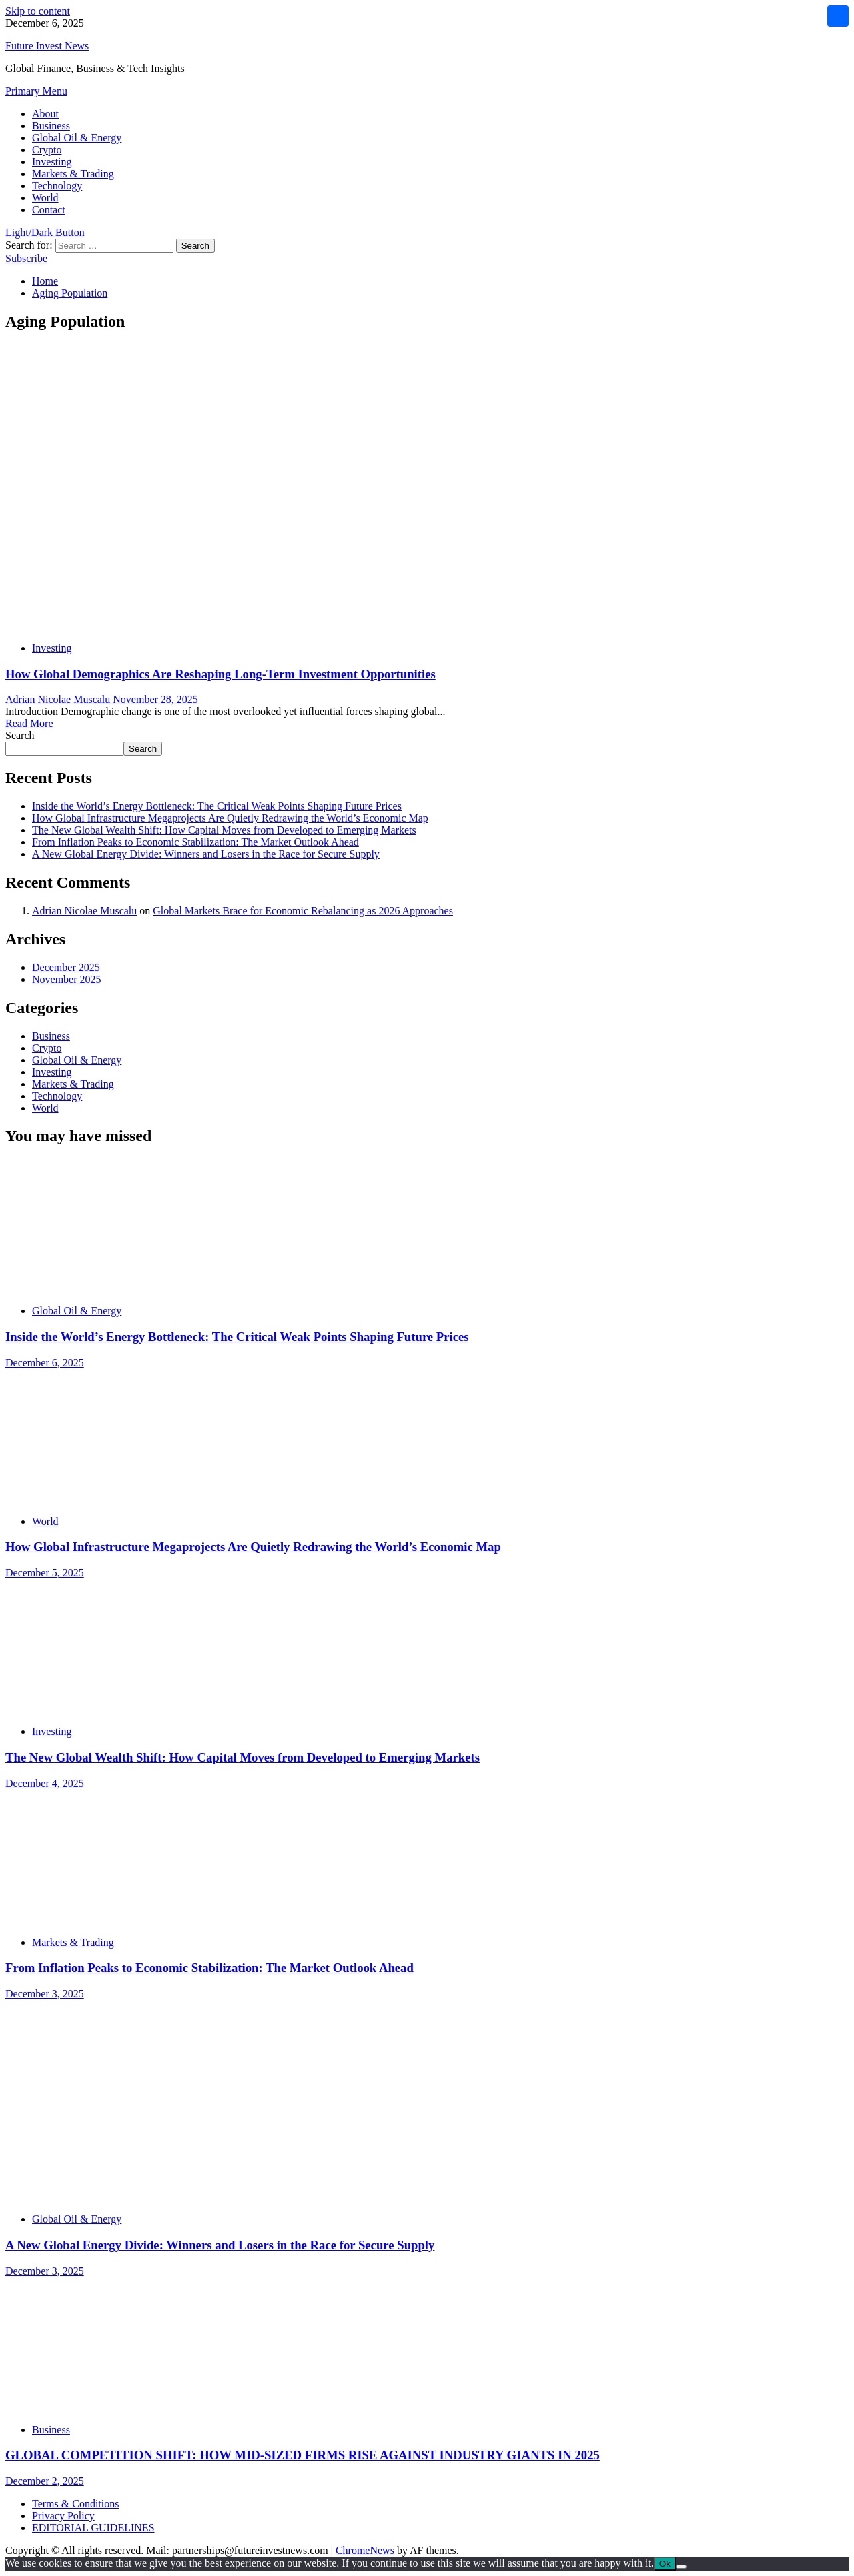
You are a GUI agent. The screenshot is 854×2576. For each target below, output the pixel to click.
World (45, 197)
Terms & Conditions (75, 2503)
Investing (52, 161)
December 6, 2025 (44, 1362)
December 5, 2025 (44, 1572)
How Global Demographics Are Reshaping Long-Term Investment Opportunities (220, 674)
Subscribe (26, 258)
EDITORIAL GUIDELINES (93, 2527)
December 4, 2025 (44, 1783)
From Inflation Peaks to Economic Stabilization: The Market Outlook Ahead (195, 842)
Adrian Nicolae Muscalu (59, 699)
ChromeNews (365, 2550)
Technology (57, 185)
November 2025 (66, 979)
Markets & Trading (73, 173)
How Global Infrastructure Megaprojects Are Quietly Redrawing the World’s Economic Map (230, 818)
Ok (665, 2564)
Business (51, 125)
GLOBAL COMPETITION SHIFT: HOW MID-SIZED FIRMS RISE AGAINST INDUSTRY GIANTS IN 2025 (302, 2455)
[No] (681, 2567)
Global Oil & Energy (76, 137)
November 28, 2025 (155, 699)
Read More (29, 723)
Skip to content (37, 11)
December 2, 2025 (44, 2481)
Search (20, 735)
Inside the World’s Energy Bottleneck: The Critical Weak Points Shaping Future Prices (217, 806)
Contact (48, 209)
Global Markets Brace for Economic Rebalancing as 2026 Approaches (303, 910)
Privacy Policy (63, 2515)
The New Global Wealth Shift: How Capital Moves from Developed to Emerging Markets (224, 830)
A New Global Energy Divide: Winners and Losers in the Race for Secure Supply (206, 854)
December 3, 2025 (44, 1993)
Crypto (46, 149)
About (45, 113)
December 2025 (66, 967)
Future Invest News (47, 45)
